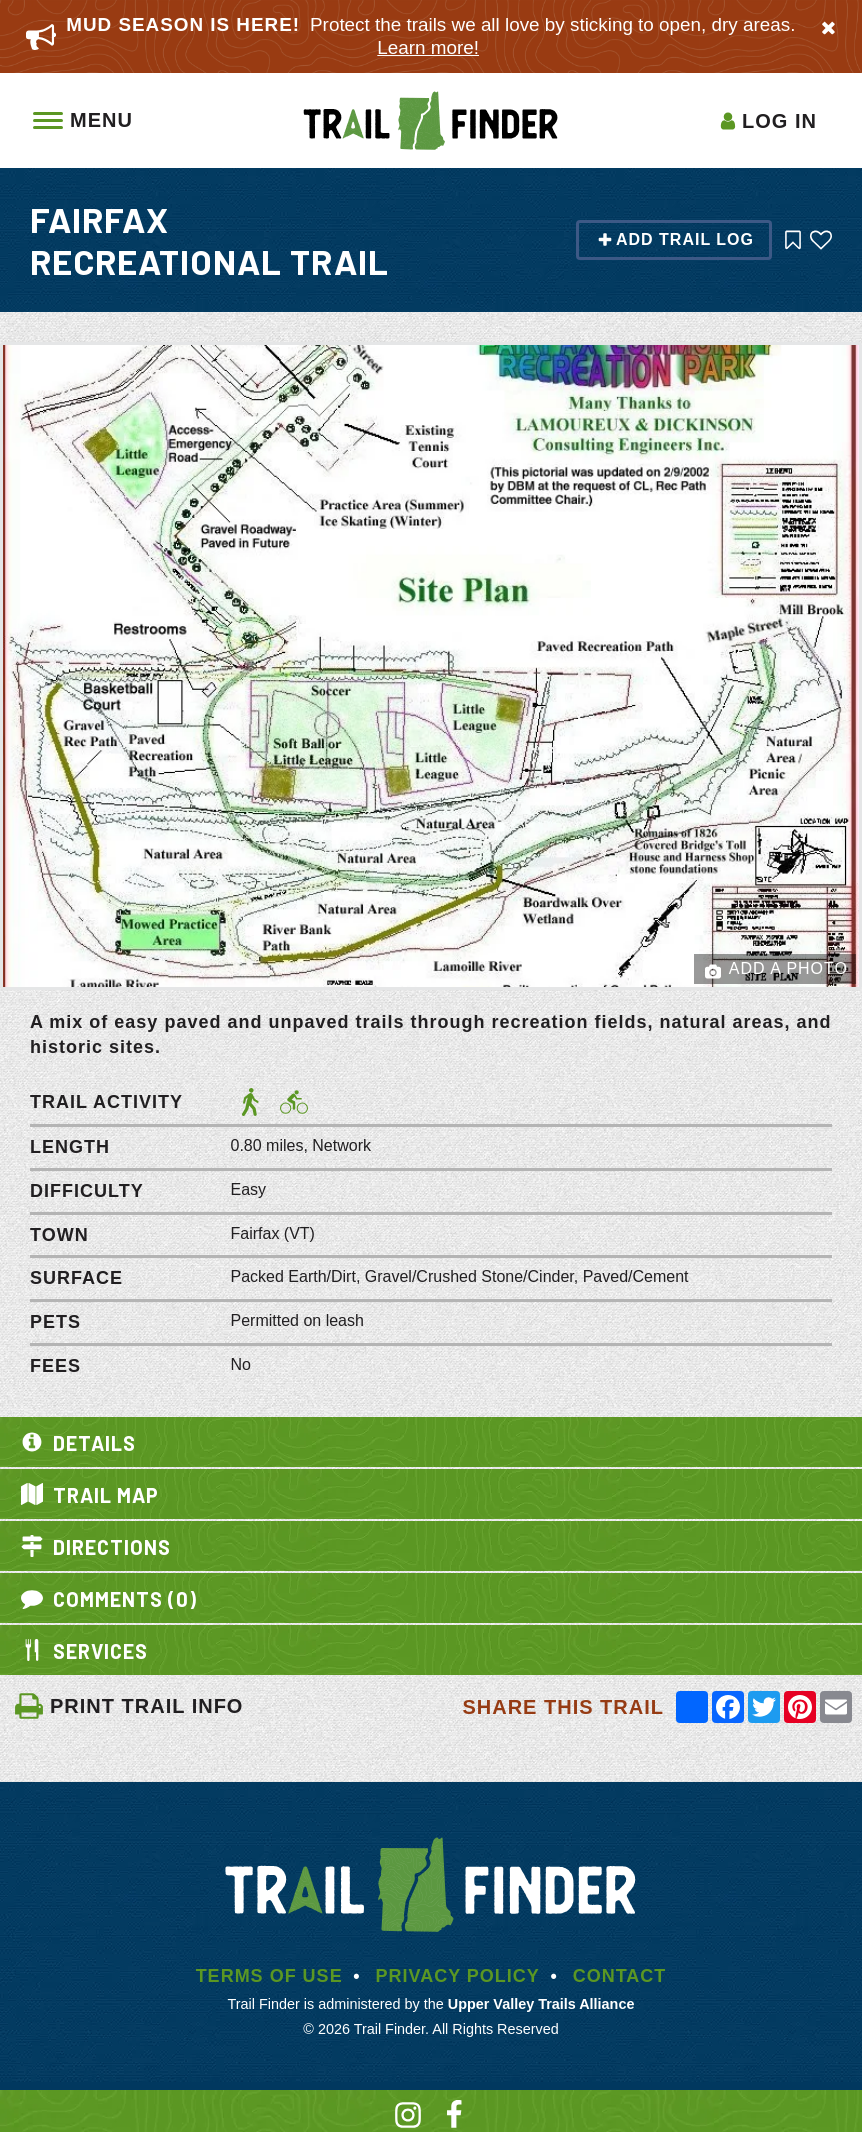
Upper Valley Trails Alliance (541, 2004)
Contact (620, 1976)
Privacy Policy (457, 1976)
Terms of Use (269, 1976)
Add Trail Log (675, 239)
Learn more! (428, 47)
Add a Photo (776, 970)
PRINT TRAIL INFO (128, 1706)
